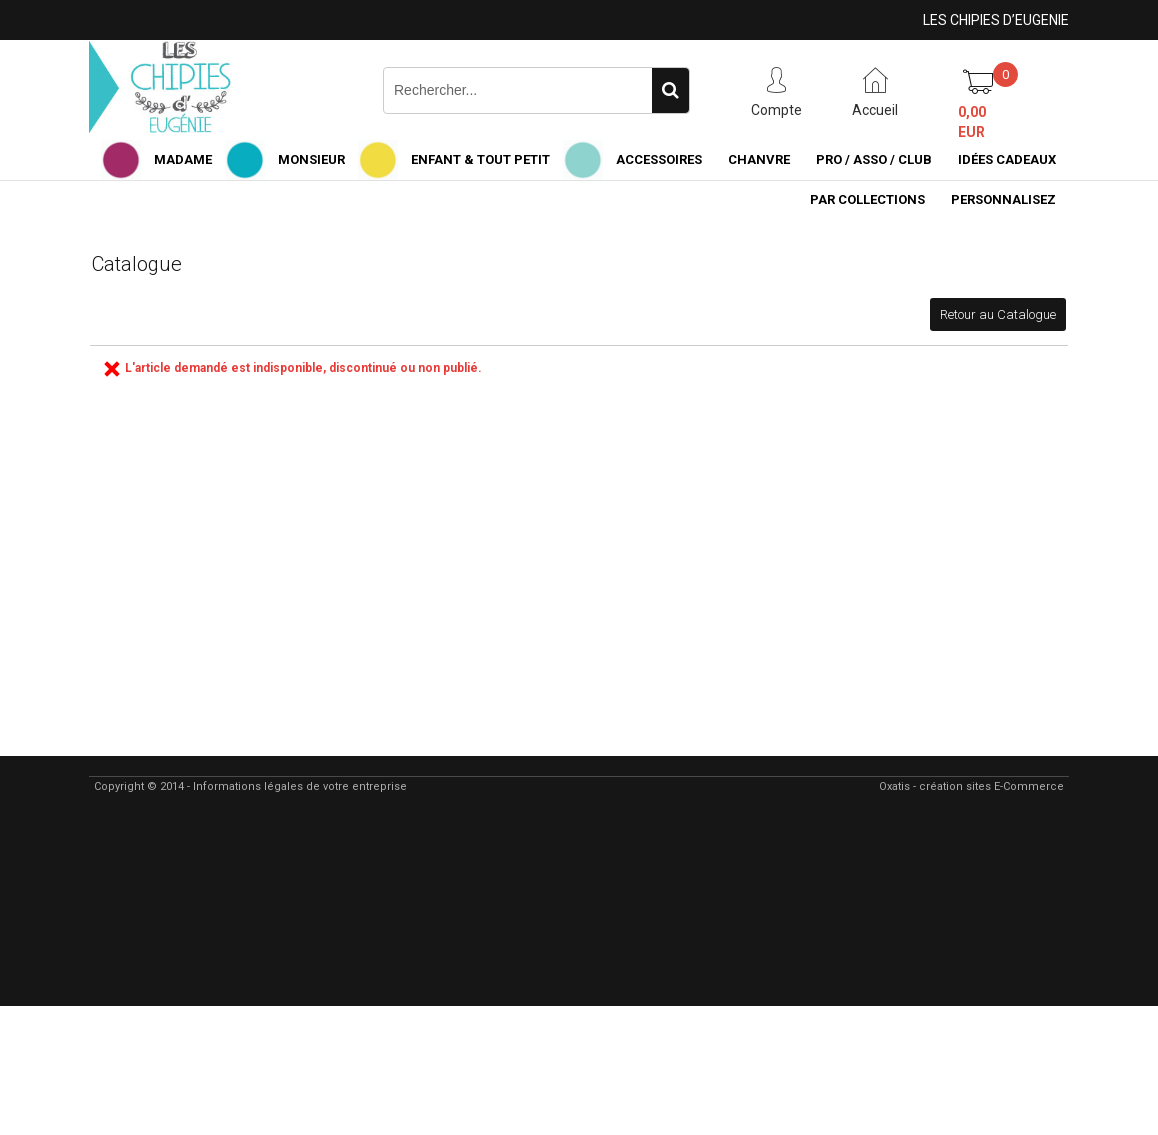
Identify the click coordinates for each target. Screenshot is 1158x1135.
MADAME (183, 159)
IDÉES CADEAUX (1007, 159)
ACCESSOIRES (659, 159)
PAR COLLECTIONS (867, 199)
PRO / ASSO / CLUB (874, 159)
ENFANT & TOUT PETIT (480, 159)
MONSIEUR (311, 159)
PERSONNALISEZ (1003, 199)
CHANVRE (759, 159)
